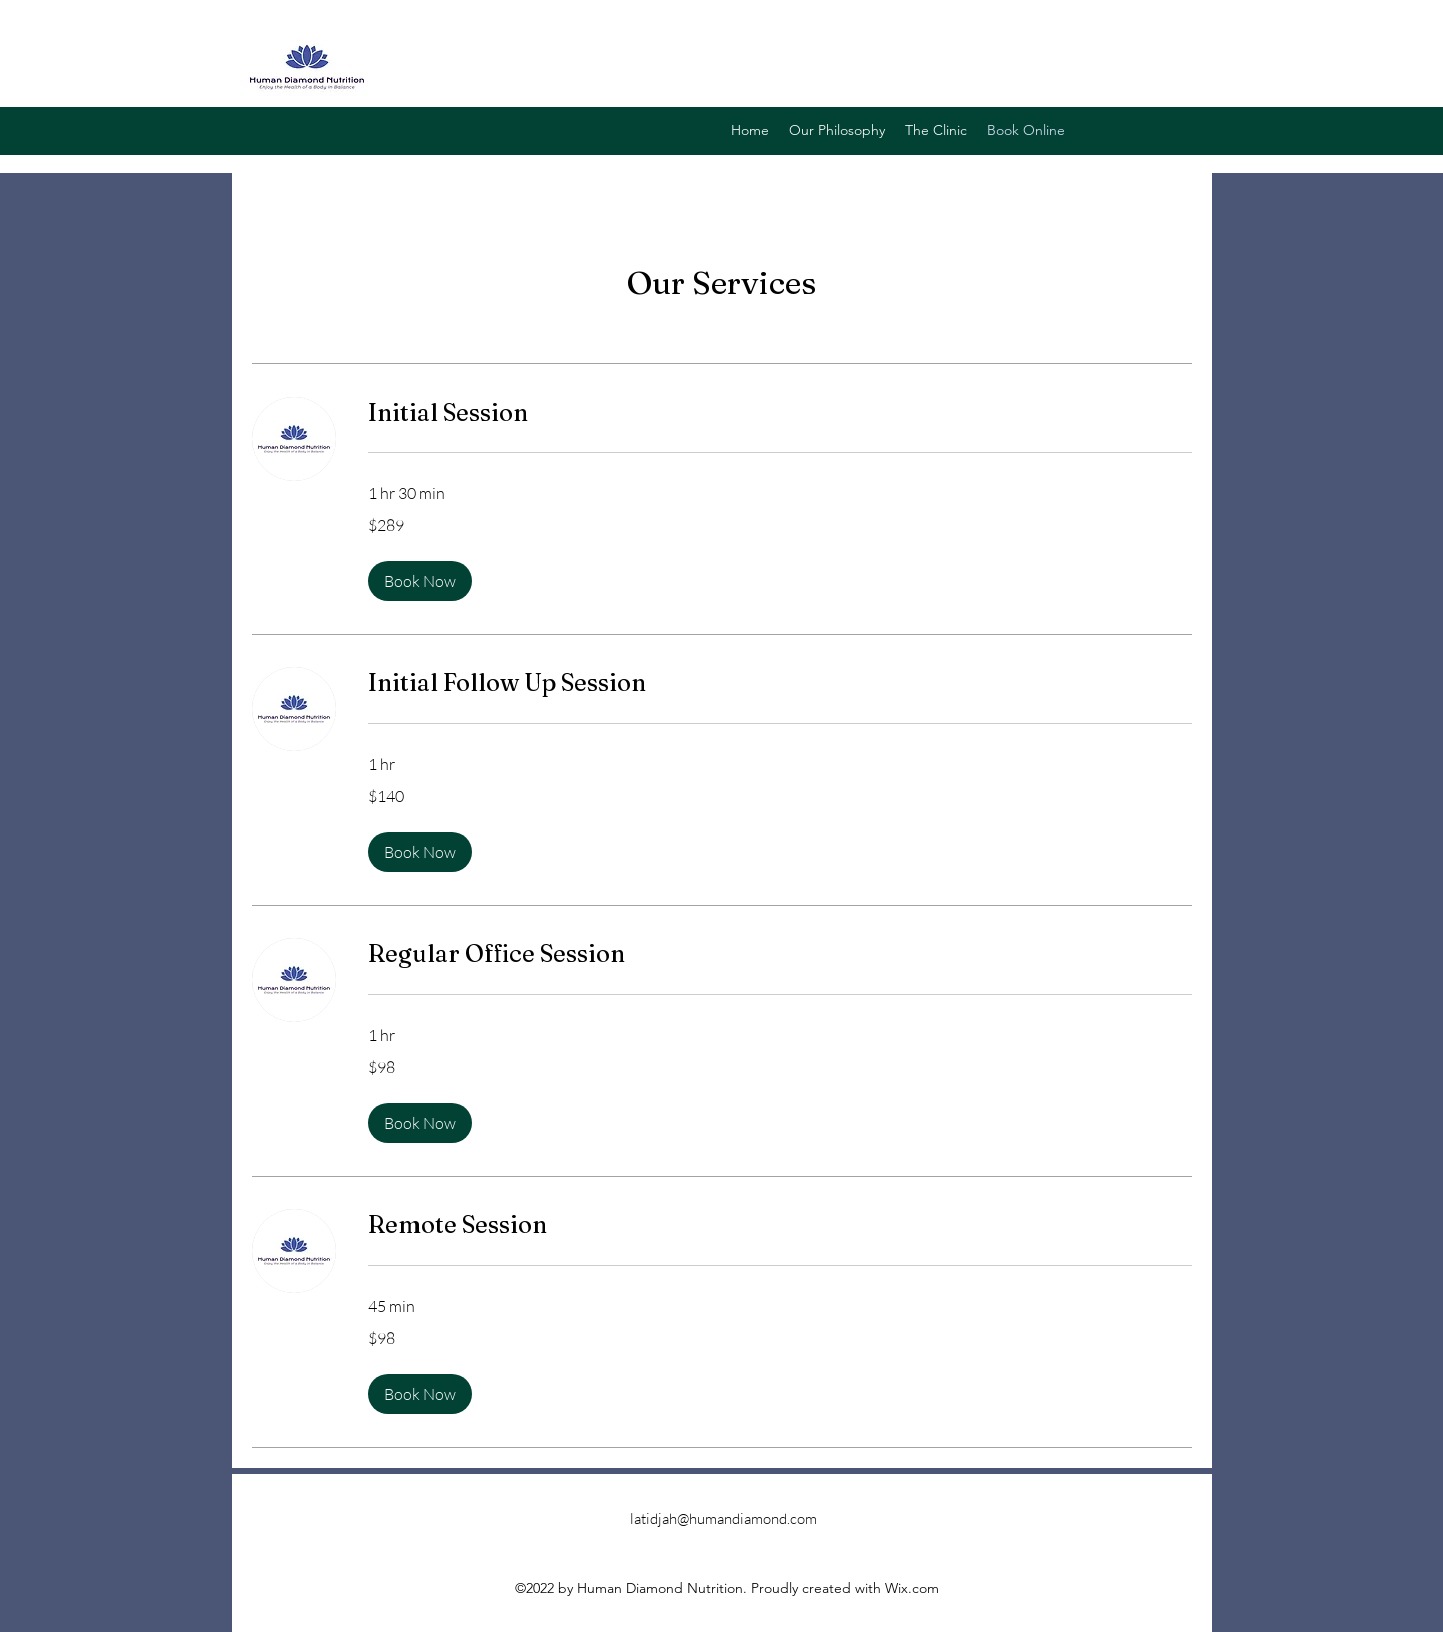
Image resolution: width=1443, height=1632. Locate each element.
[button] (420, 581)
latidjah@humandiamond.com (723, 1518)
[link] (780, 413)
